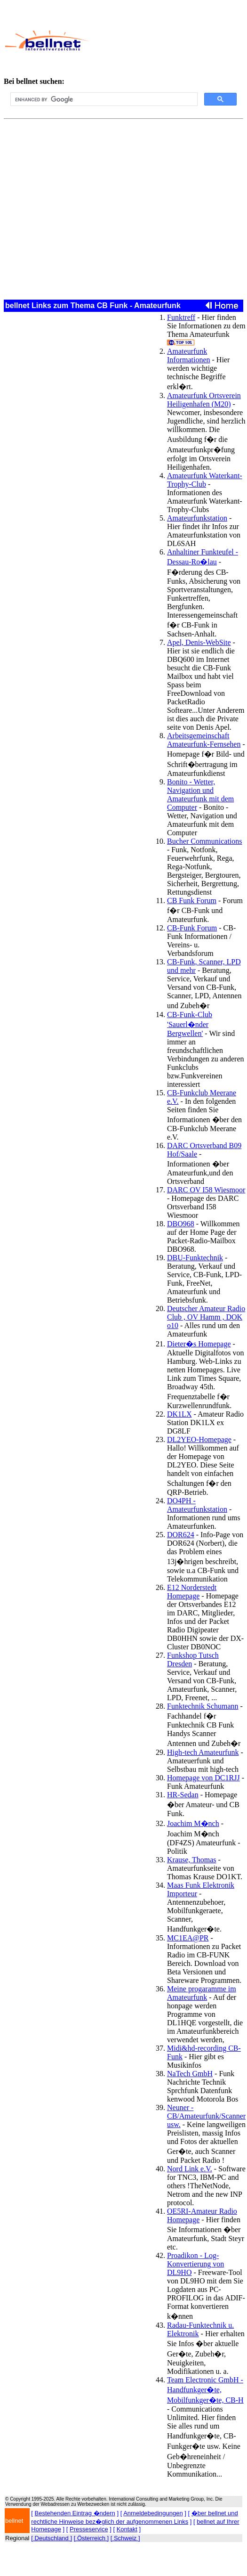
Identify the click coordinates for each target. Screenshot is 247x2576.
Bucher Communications (204, 841)
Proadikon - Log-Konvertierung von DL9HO (195, 2263)
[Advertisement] (165, 40)
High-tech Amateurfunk (203, 1752)
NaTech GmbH (190, 2074)
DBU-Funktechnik (195, 1258)
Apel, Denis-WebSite (199, 642)
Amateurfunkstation (197, 518)
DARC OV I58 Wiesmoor (206, 1190)
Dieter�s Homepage (199, 1344)
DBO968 (180, 1224)
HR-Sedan (183, 1795)
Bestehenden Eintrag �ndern (75, 2513)
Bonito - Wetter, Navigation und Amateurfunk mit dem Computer (200, 794)
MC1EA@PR (188, 1938)
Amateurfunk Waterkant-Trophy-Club (204, 480)
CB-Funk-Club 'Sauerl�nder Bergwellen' (189, 1024)
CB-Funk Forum (192, 928)
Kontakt (127, 2529)
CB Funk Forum (191, 901)
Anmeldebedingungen (153, 2513)
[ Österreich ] (91, 2538)
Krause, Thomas (191, 1860)
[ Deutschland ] (51, 2538)
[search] (103, 99)
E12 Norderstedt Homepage (191, 1591)
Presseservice (89, 2529)
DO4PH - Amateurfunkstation (197, 1505)
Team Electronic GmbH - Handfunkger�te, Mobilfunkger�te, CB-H (205, 2390)
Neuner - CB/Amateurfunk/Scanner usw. (206, 2115)
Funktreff (181, 317)
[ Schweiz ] (125, 2538)
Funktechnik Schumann (203, 1706)
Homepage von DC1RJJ (203, 1778)
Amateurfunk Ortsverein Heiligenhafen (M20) (204, 399)
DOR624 (180, 1535)
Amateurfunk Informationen (188, 355)
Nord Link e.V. (189, 2169)
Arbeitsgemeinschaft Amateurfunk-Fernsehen (203, 740)
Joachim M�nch (193, 1823)
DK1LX (179, 1414)
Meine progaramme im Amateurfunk (201, 1993)
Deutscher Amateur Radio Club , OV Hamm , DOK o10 (206, 1316)
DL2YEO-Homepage (199, 1439)
